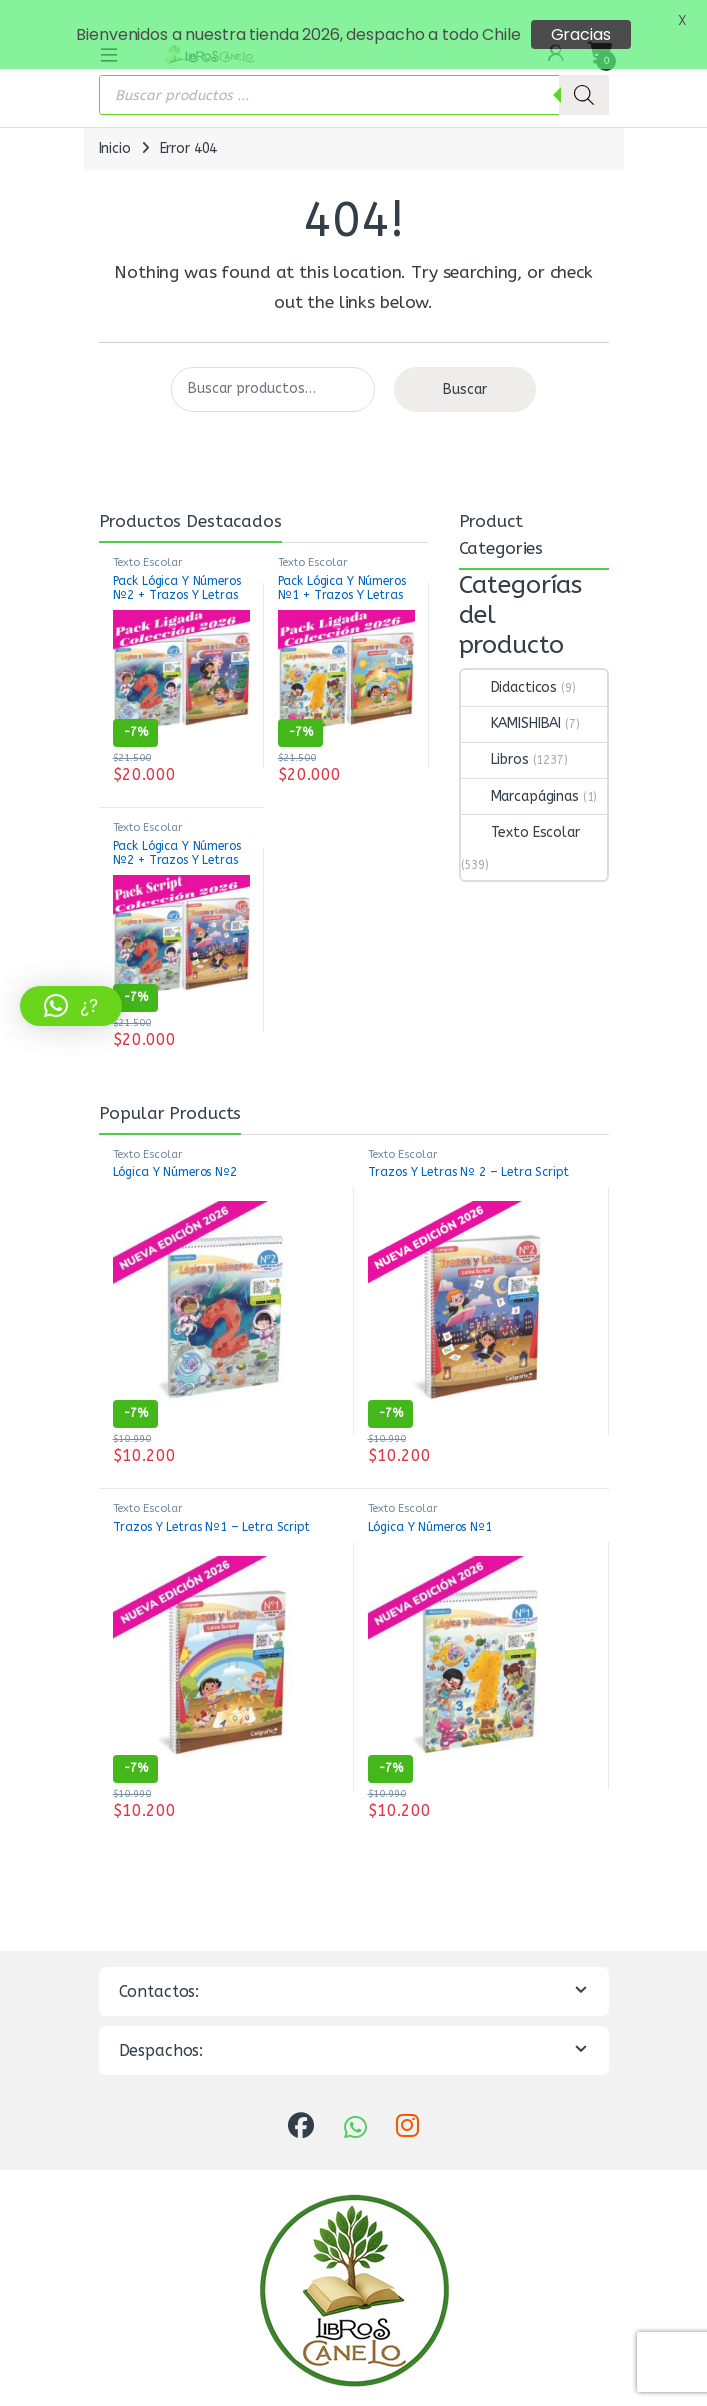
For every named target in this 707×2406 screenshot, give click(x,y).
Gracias (581, 34)
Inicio (115, 129)
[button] (71, 1006)
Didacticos (509, 667)
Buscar (465, 369)
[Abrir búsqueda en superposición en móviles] (354, 76)
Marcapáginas (520, 776)
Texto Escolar (147, 543)
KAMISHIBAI (511, 704)
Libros (495, 740)
